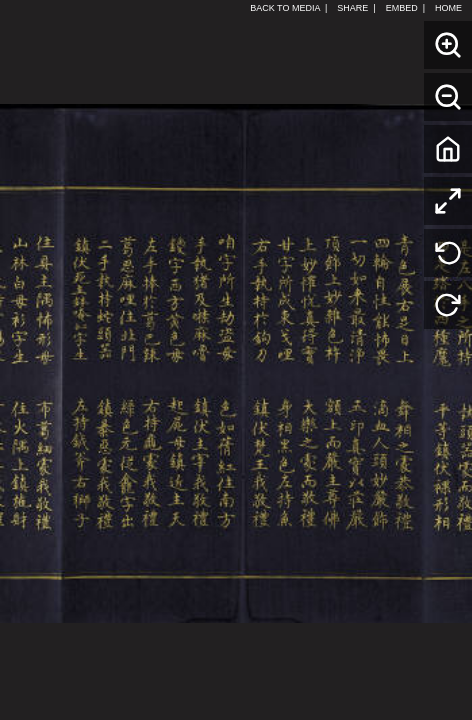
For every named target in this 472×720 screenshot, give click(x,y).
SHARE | (356, 8)
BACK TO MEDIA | (288, 8)
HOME (451, 8)
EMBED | (405, 8)
